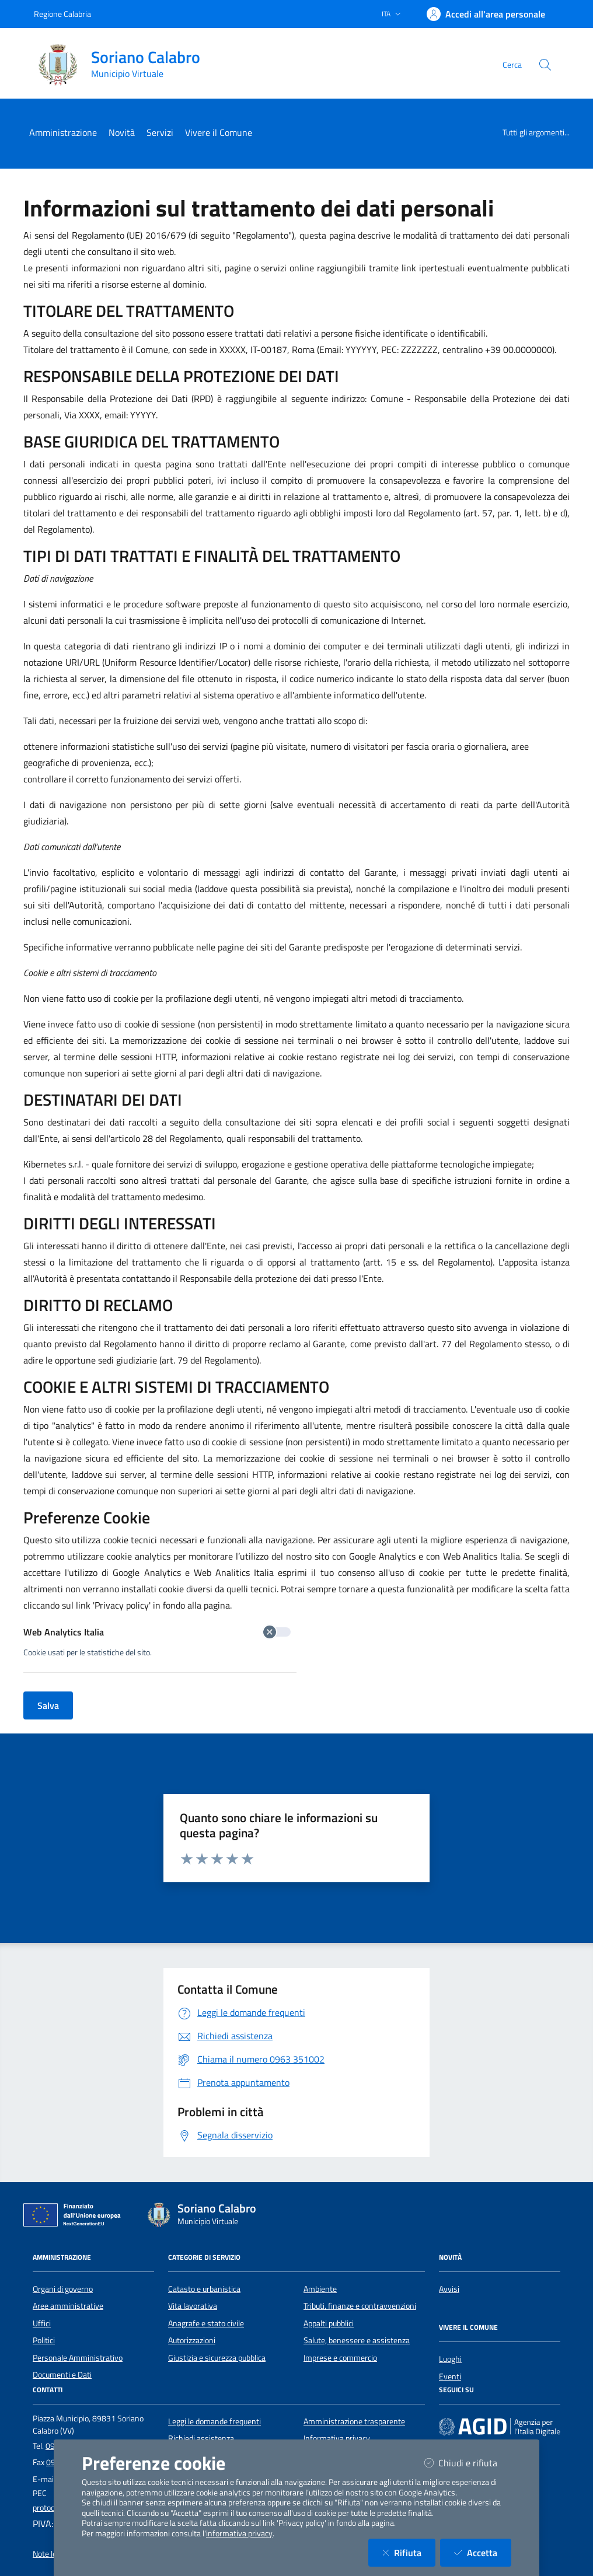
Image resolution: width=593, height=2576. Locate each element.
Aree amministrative (68, 2305)
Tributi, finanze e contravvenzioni (360, 2305)
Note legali (50, 2553)
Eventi (450, 2376)
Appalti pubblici (329, 2323)
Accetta (482, 2552)
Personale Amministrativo (78, 2357)
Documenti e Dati (62, 2374)
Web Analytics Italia (157, 1632)
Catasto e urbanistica (204, 2289)
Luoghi (450, 2359)
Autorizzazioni (191, 2340)
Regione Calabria (62, 14)
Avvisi (449, 2289)
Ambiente (320, 2289)
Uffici (42, 2323)
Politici (44, 2340)
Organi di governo (63, 2289)
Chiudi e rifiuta (467, 2462)
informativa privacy (239, 2533)
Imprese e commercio (340, 2357)
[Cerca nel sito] (545, 65)
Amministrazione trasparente (354, 2421)
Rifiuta (408, 2552)
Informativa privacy (337, 2438)
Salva (48, 1705)
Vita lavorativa (192, 2305)
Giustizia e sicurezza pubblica (217, 2357)
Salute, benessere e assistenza (357, 2340)
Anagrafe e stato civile (206, 2323)
